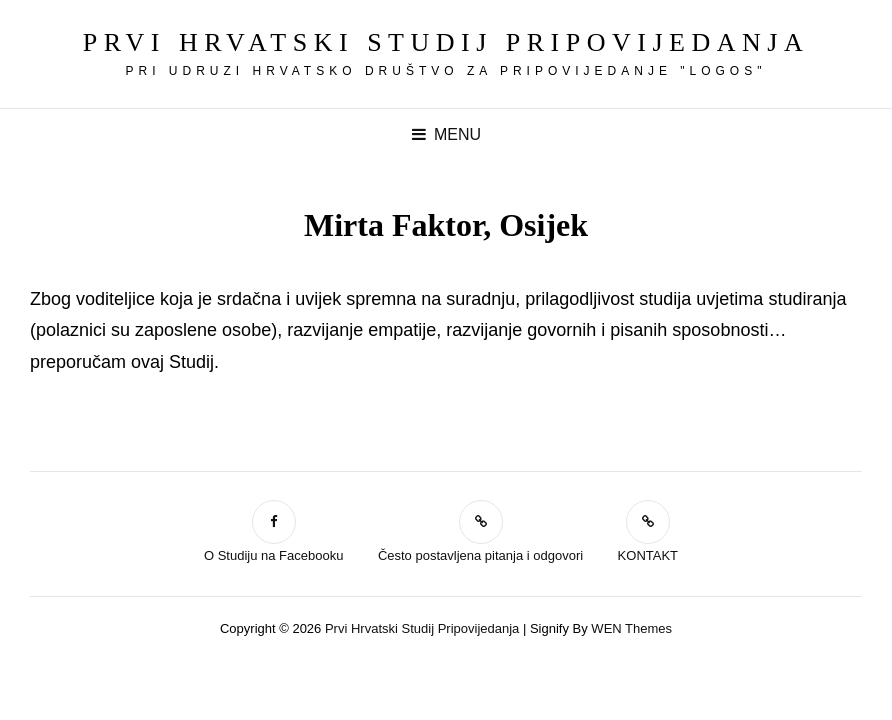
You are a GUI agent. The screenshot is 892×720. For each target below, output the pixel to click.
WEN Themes (631, 628)
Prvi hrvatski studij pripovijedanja (446, 42)
